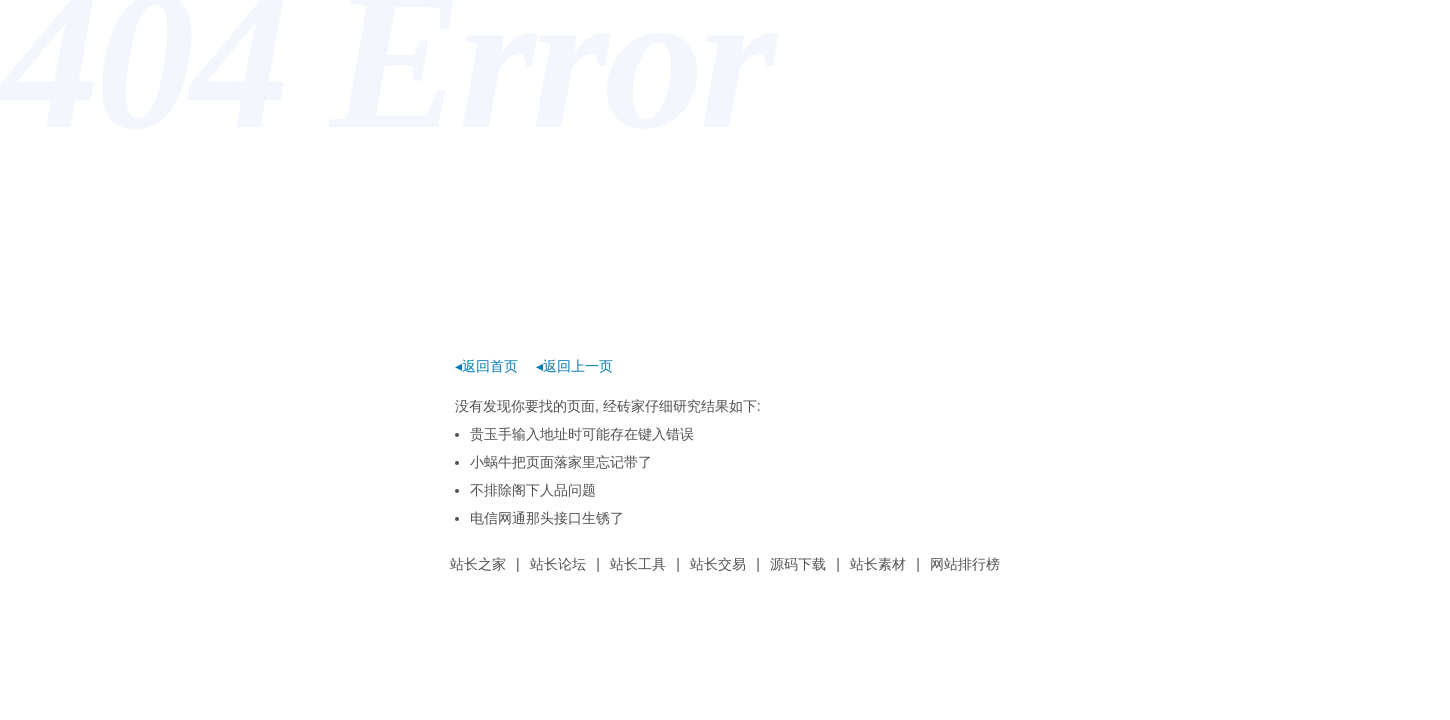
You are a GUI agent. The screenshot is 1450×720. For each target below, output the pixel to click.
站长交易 (718, 564)
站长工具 (638, 564)
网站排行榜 (965, 564)
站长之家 (478, 564)
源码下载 (798, 564)
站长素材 (878, 564)
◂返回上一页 (574, 366)
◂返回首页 (486, 366)
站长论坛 (558, 564)
